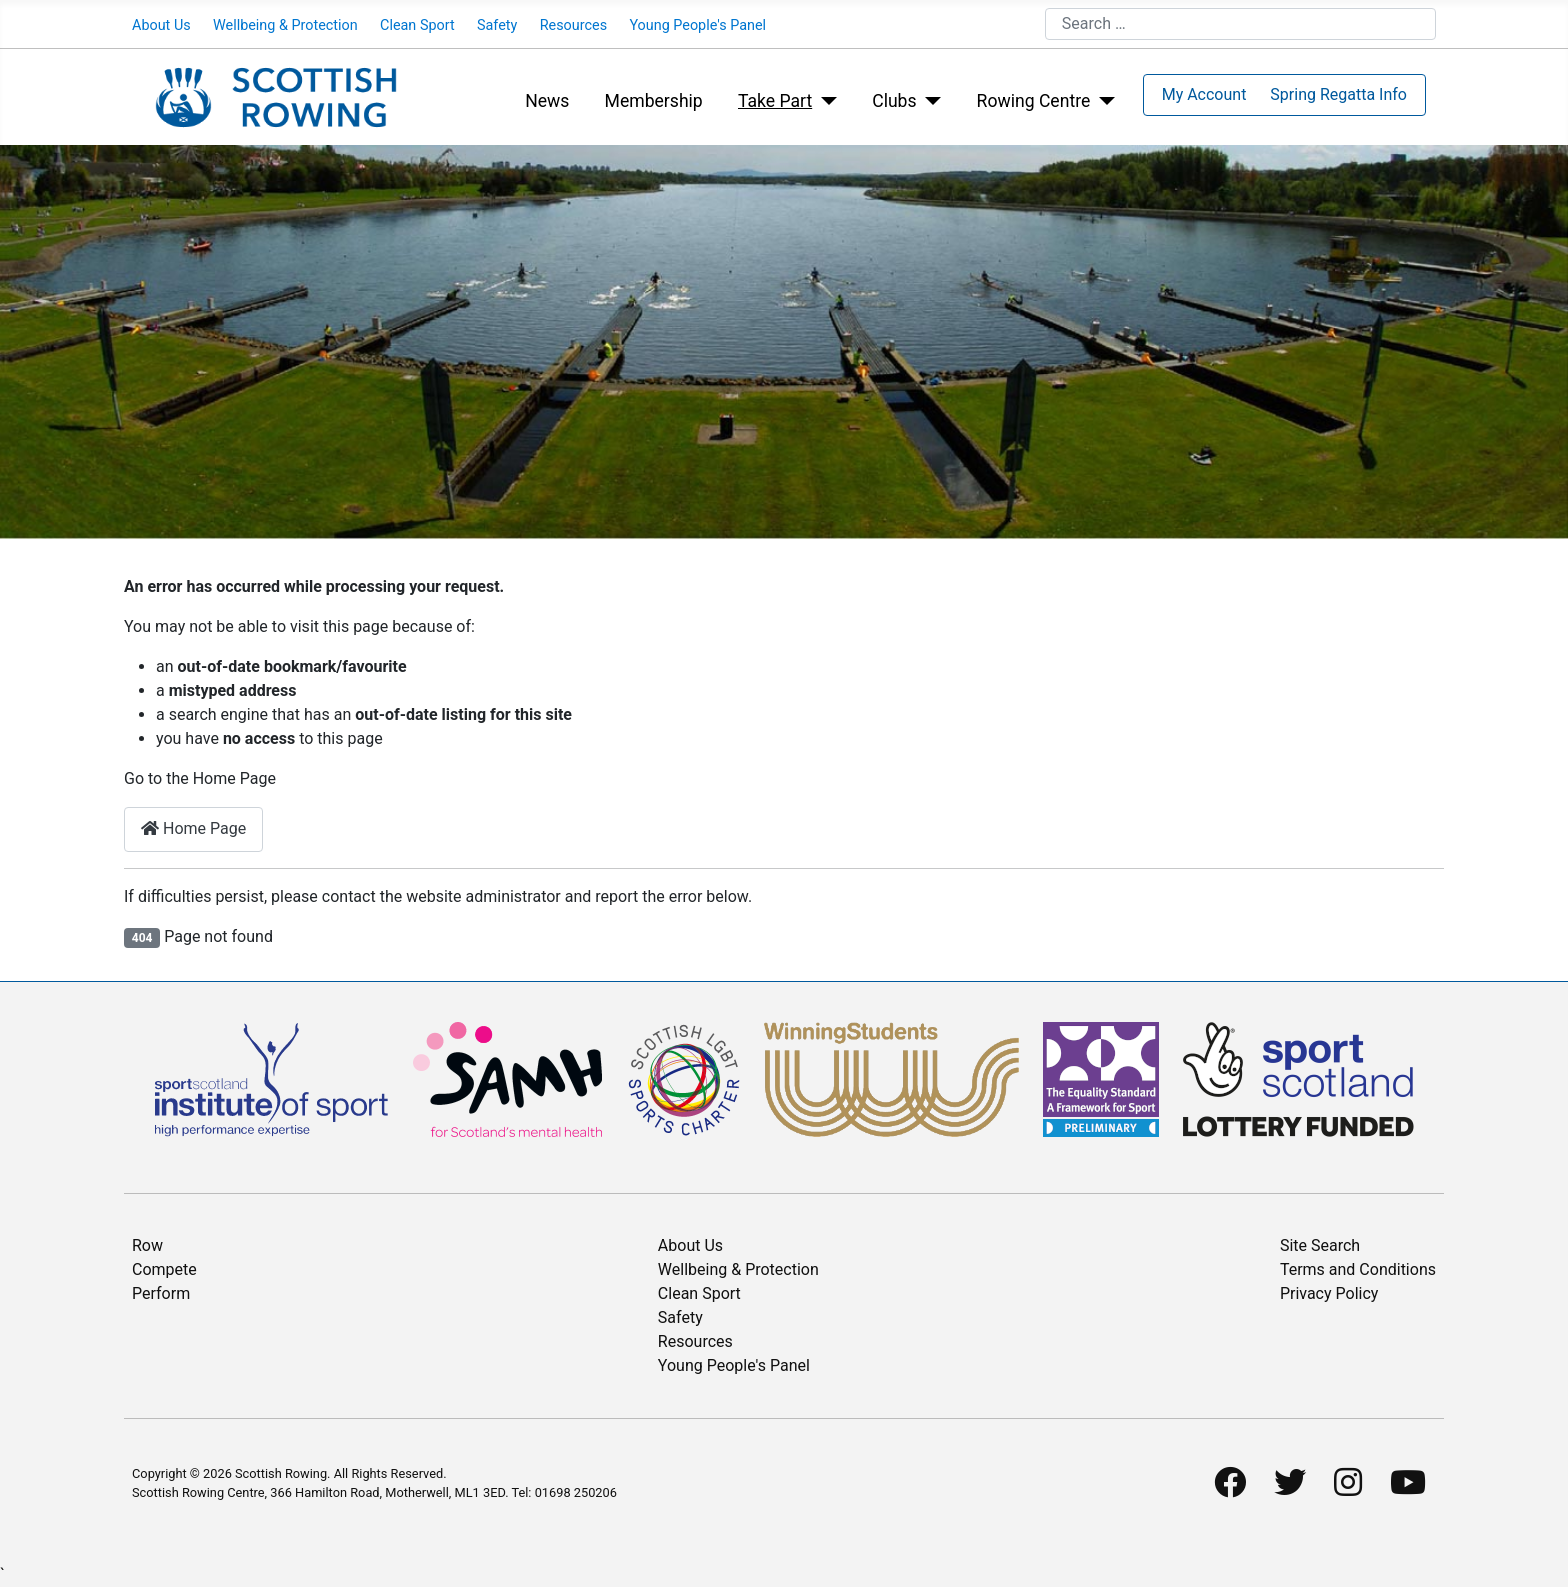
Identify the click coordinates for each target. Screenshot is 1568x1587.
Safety (497, 25)
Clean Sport (417, 25)
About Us (161, 25)
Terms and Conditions (1358, 1269)
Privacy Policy (1329, 1293)
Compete (164, 1269)
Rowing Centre (1034, 101)
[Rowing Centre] (1102, 101)
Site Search (1320, 1245)
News (547, 101)
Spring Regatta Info (1338, 94)
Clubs (894, 101)
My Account (1204, 94)
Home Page (193, 828)
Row (147, 1245)
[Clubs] (929, 101)
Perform (161, 1293)
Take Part (775, 101)
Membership (654, 101)
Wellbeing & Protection (285, 25)
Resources (573, 25)
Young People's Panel (697, 25)
